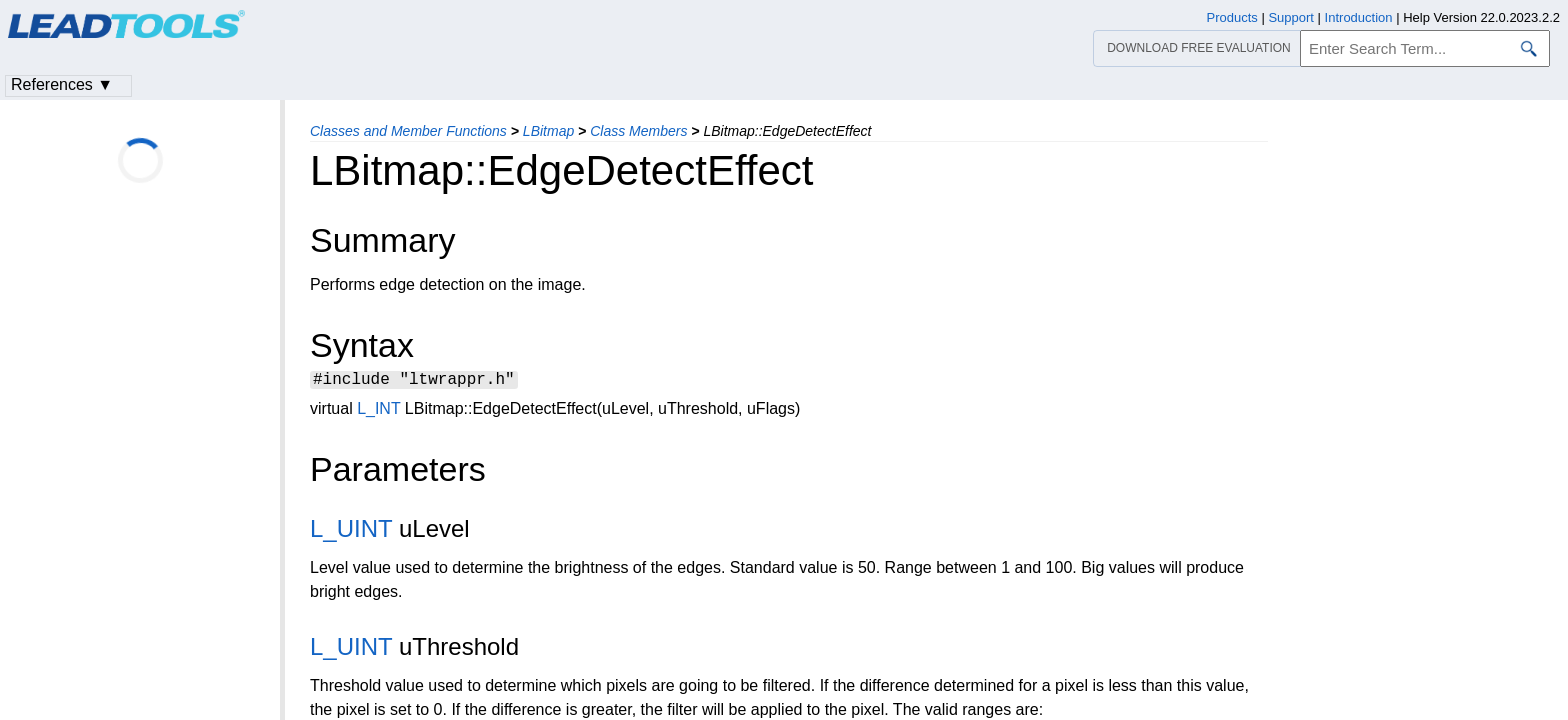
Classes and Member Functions (408, 131)
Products (1232, 17)
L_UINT (351, 531)
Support (1291, 17)
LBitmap (548, 131)
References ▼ (62, 84)
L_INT (378, 411)
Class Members (638, 131)
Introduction (1359, 17)
